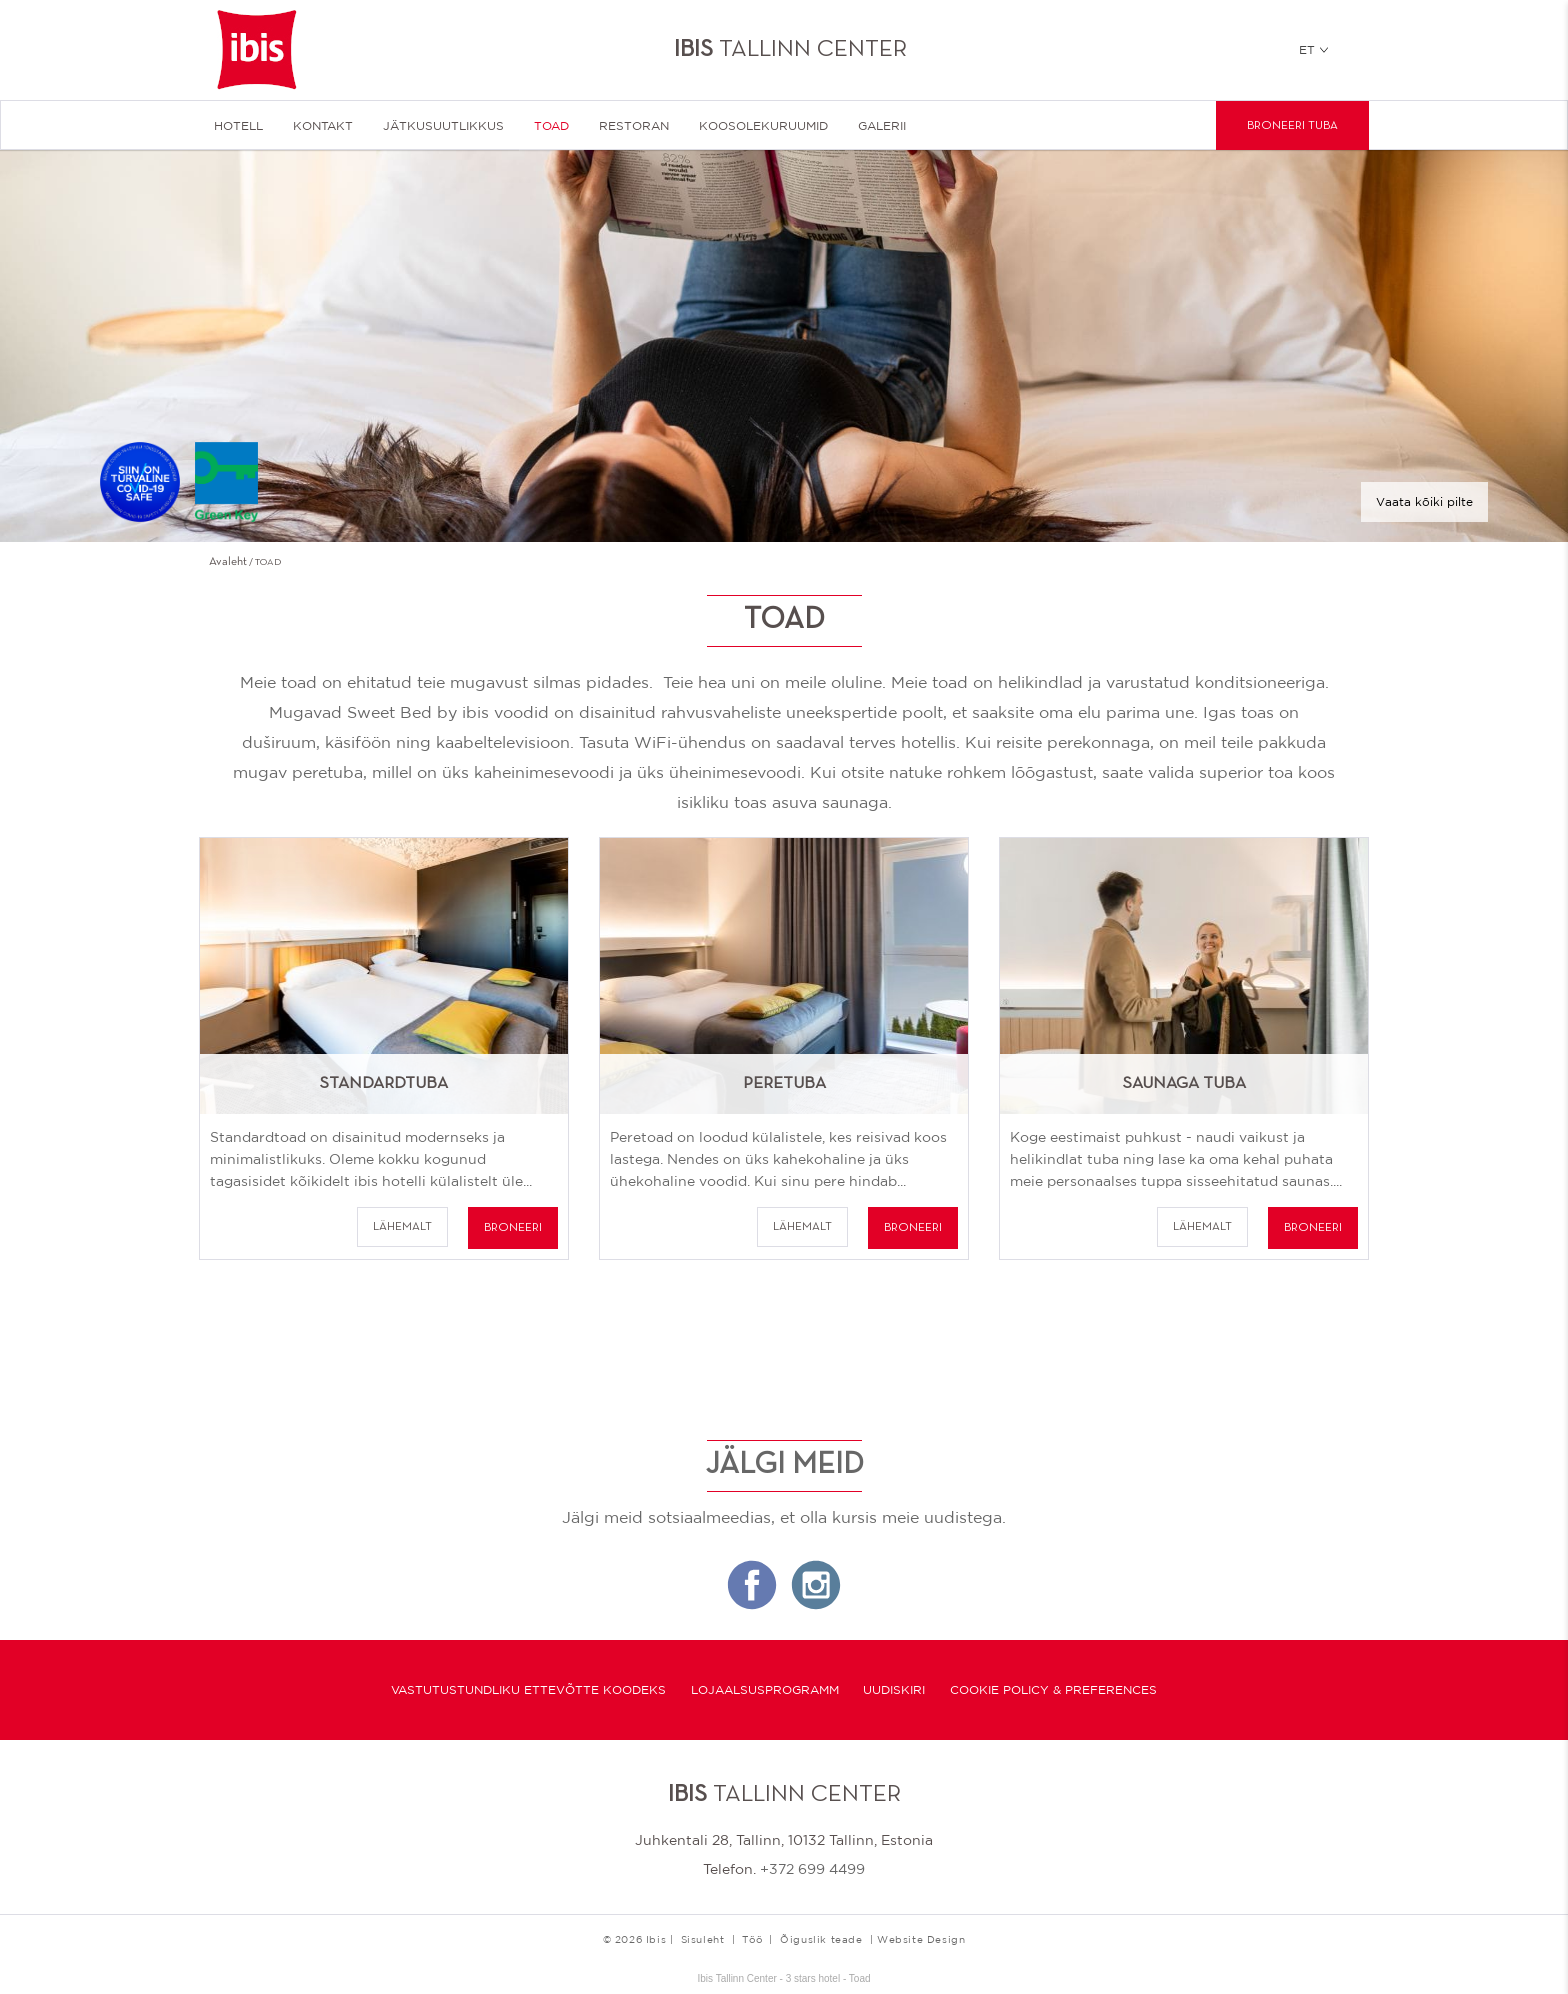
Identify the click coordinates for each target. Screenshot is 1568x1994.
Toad (551, 126)
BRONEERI (513, 1228)
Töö (752, 1939)
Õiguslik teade (821, 1939)
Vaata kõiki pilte (1424, 502)
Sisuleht (703, 1939)
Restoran (634, 126)
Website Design (921, 1939)
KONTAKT (323, 126)
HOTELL (238, 126)
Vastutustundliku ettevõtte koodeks (528, 1690)
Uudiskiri (894, 1690)
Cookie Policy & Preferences (1053, 1690)
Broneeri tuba (1292, 126)
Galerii (882, 126)
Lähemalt (402, 1227)
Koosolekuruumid (763, 126)
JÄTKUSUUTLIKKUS (443, 126)
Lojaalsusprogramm (765, 1690)
